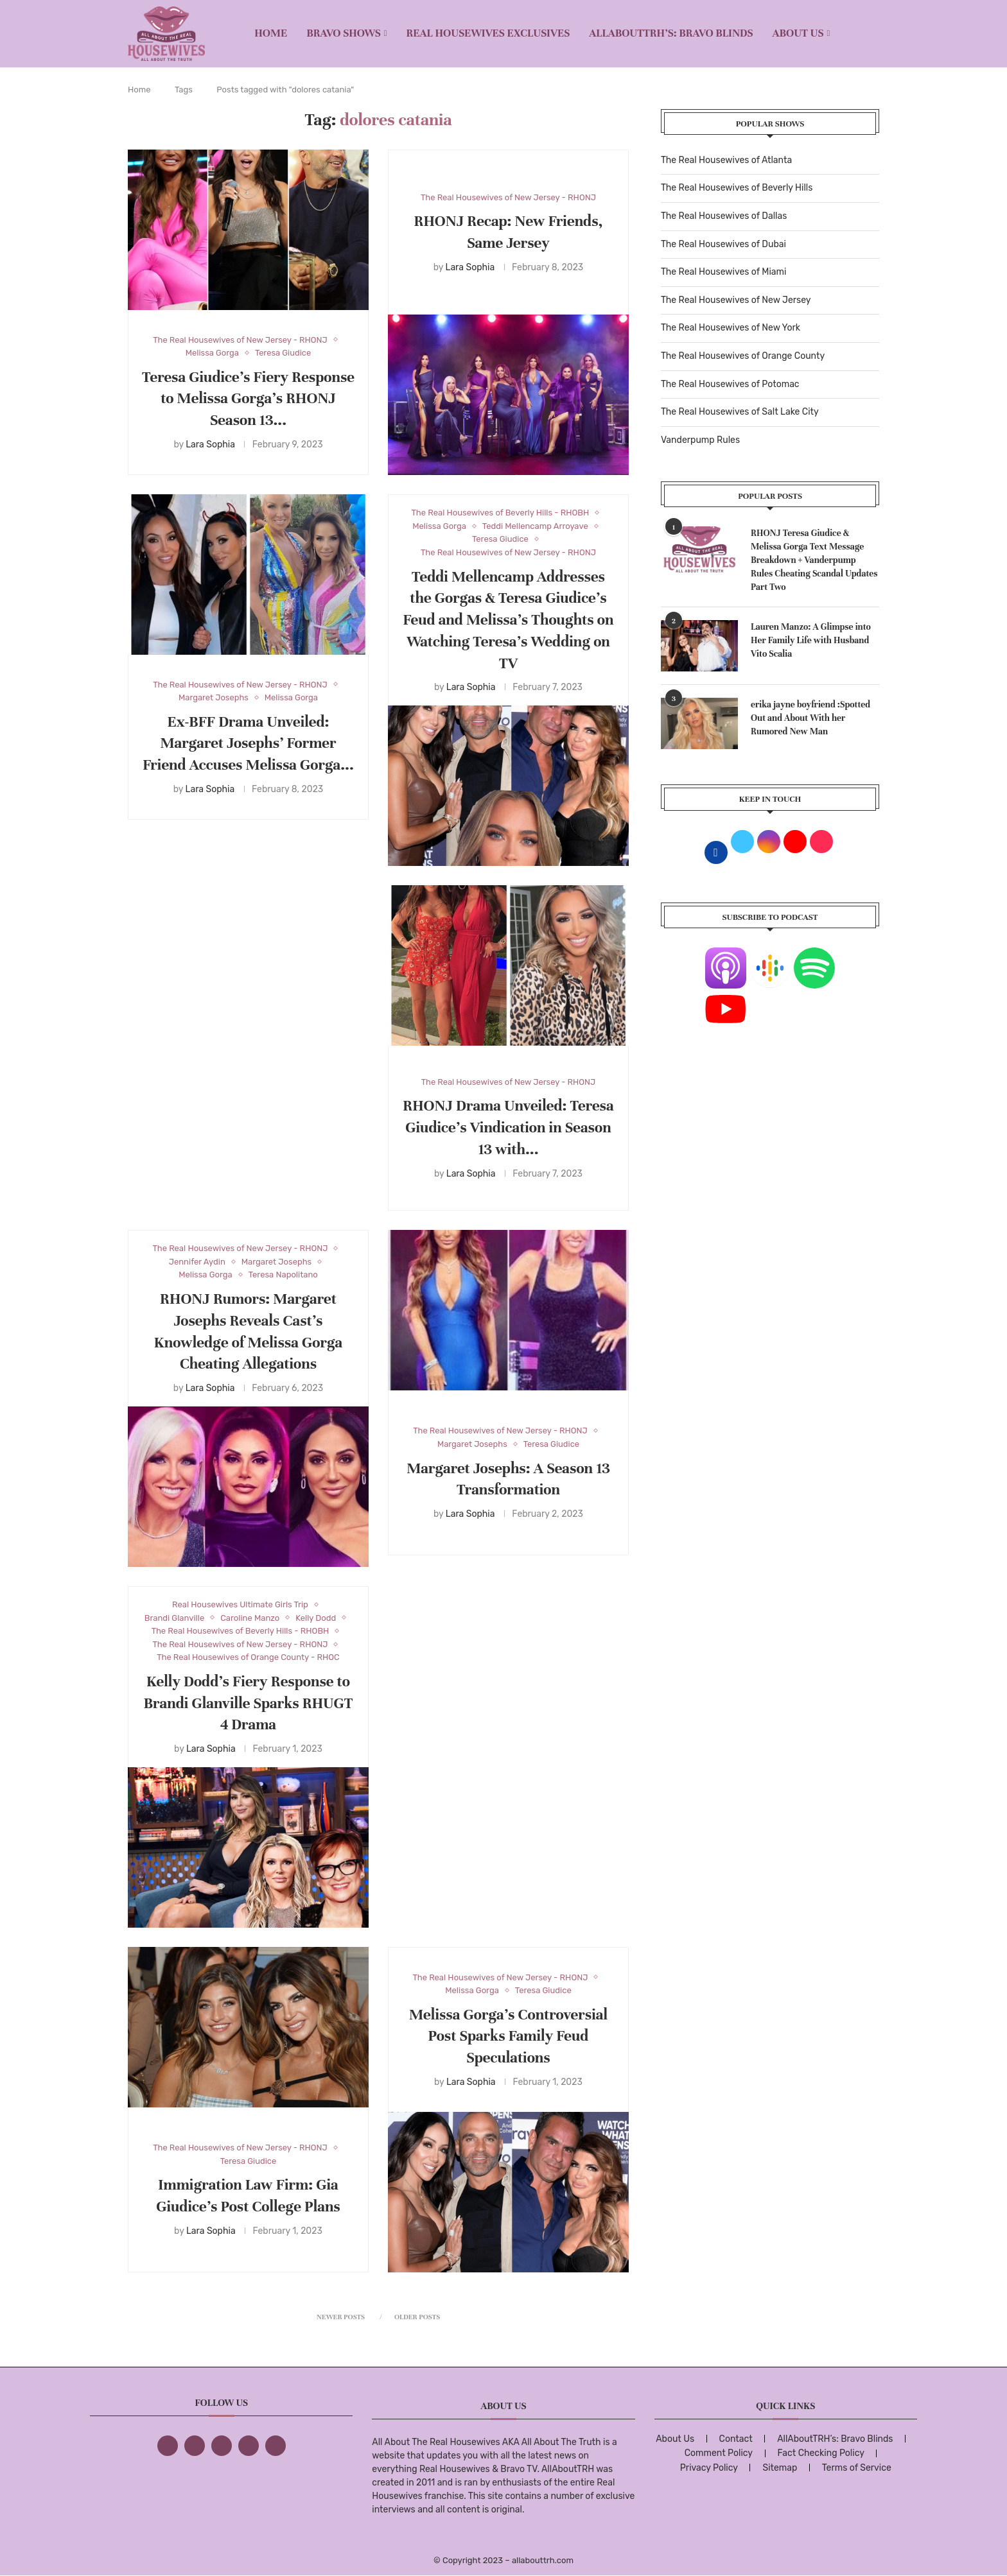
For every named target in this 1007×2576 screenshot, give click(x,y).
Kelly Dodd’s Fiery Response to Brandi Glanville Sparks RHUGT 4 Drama (248, 1703)
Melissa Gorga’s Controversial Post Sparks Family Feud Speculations (508, 2036)
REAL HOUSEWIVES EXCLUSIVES (488, 33)
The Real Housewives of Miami (723, 271)
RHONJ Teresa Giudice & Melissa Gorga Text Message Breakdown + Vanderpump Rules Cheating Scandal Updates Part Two (814, 560)
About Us (798, 33)
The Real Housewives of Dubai (723, 244)
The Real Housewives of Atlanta (726, 160)
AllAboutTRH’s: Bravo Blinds (671, 33)
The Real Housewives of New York (730, 327)
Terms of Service (856, 2467)
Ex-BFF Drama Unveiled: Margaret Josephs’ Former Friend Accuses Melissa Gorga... (248, 744)
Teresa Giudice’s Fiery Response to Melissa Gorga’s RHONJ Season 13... (248, 399)
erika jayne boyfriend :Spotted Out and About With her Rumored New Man (810, 718)
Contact (736, 2438)
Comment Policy (719, 2453)
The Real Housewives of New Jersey (735, 300)
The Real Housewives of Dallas (724, 216)
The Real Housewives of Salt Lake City (740, 411)
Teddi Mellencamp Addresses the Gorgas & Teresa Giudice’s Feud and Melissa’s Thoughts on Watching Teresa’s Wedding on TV (508, 620)
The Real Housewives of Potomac (730, 384)
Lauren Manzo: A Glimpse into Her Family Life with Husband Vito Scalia (811, 640)
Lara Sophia (210, 444)
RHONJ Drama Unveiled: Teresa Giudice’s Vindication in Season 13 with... (508, 1127)
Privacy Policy (709, 2467)
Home (270, 33)
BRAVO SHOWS (343, 33)
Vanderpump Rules (700, 440)
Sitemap (779, 2467)
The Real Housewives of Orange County (743, 355)
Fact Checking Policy (821, 2453)
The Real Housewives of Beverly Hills (736, 187)
